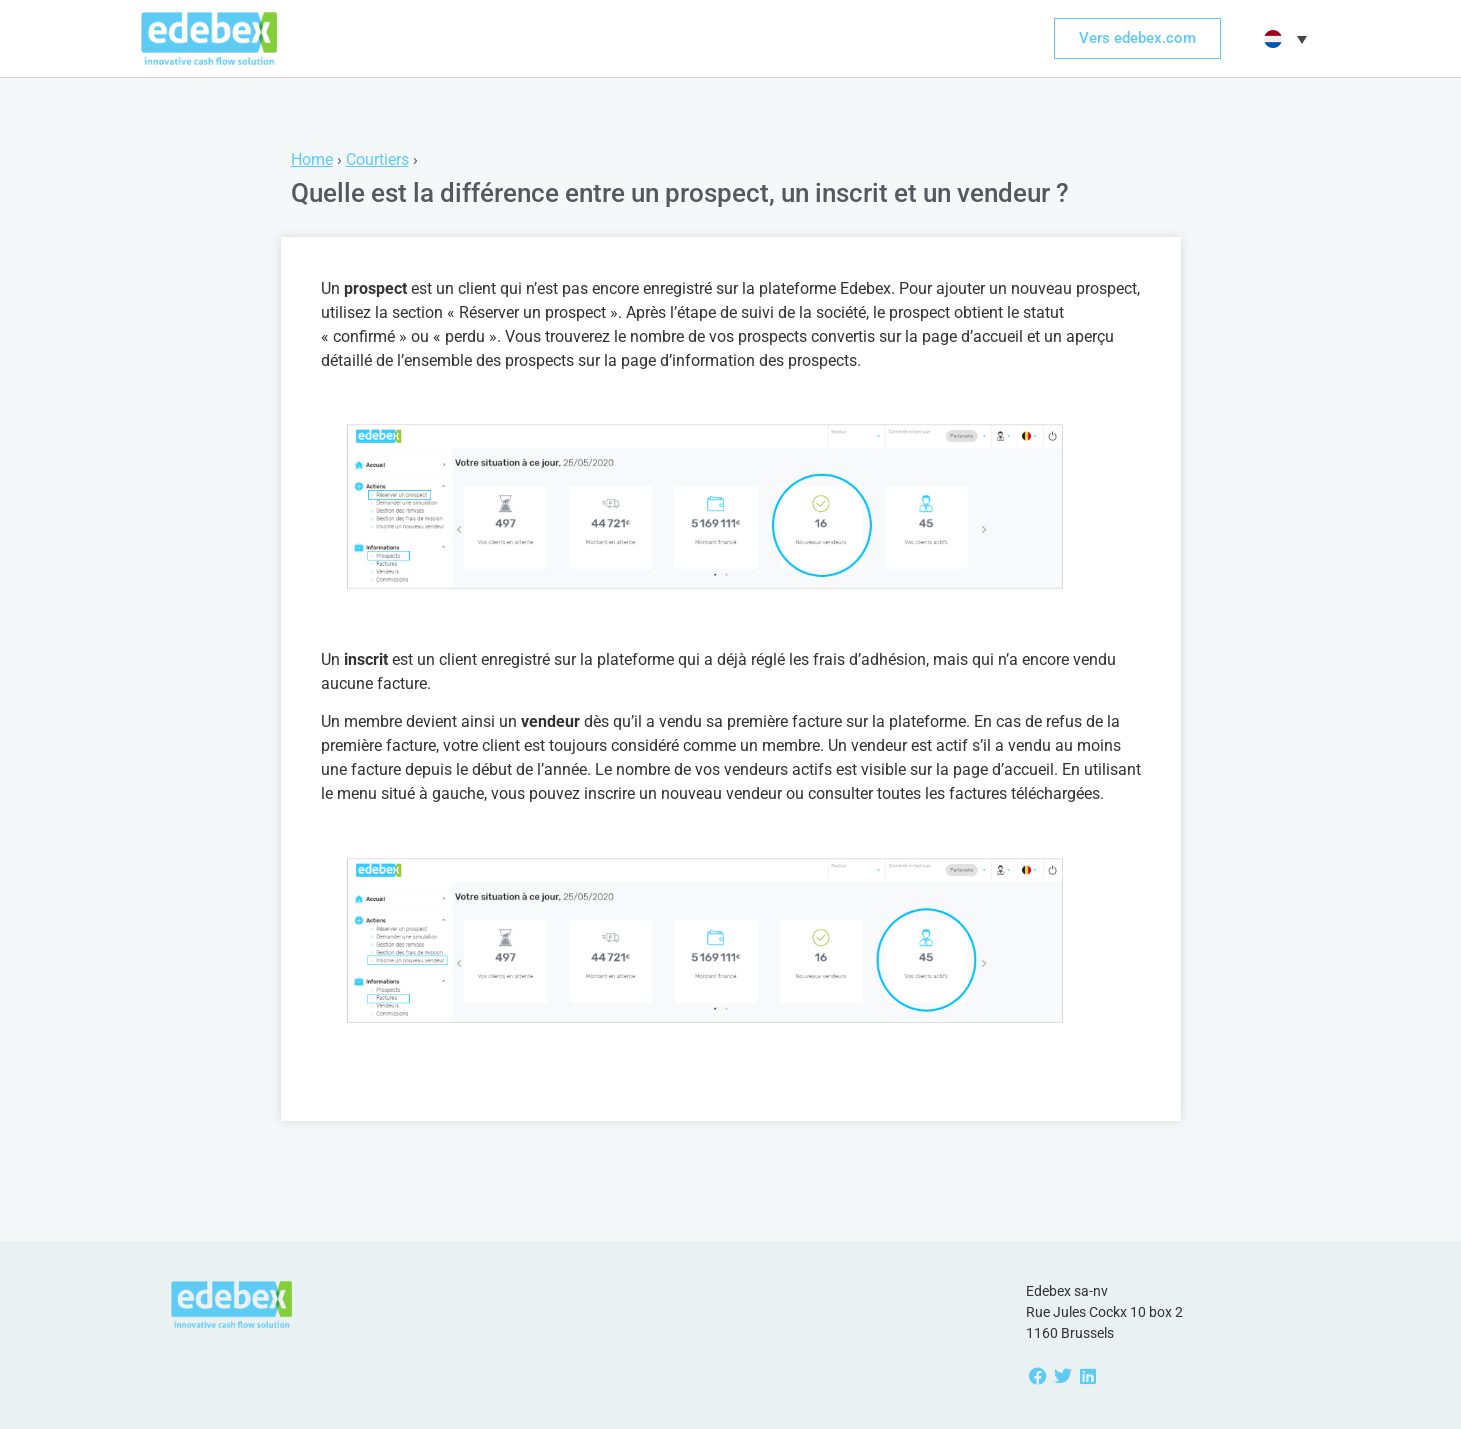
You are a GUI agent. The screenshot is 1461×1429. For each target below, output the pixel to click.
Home (312, 159)
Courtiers (377, 159)
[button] (1283, 39)
